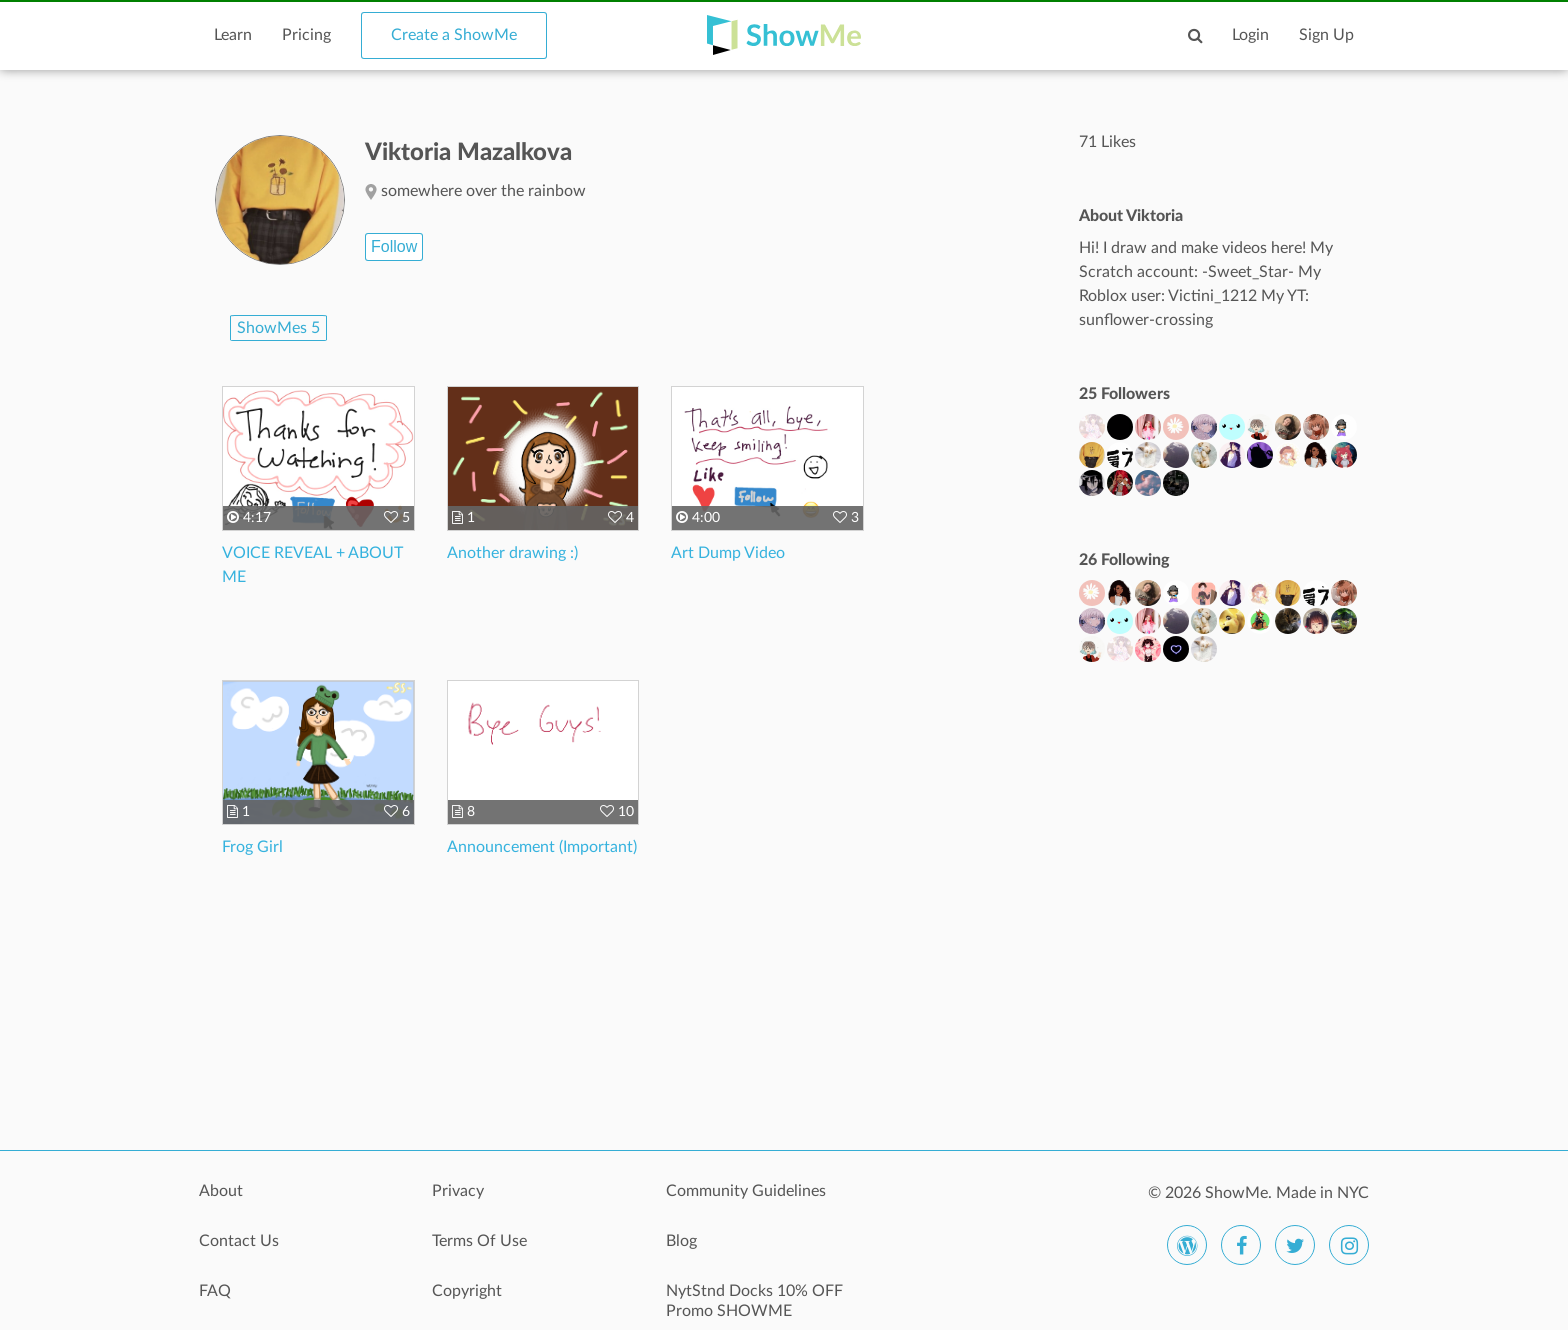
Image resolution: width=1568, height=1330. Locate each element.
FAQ (215, 1291)
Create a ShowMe (454, 35)
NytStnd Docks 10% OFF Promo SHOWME (754, 1301)
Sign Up (1326, 35)
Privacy (458, 1191)
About (221, 1191)
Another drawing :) (512, 553)
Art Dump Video (728, 553)
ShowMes (278, 328)
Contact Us (239, 1241)
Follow (394, 246)
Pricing (306, 35)
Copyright (467, 1291)
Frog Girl (252, 847)
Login (1250, 35)
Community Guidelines (746, 1191)
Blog (681, 1241)
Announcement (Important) (542, 847)
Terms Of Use (479, 1241)
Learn (233, 35)
